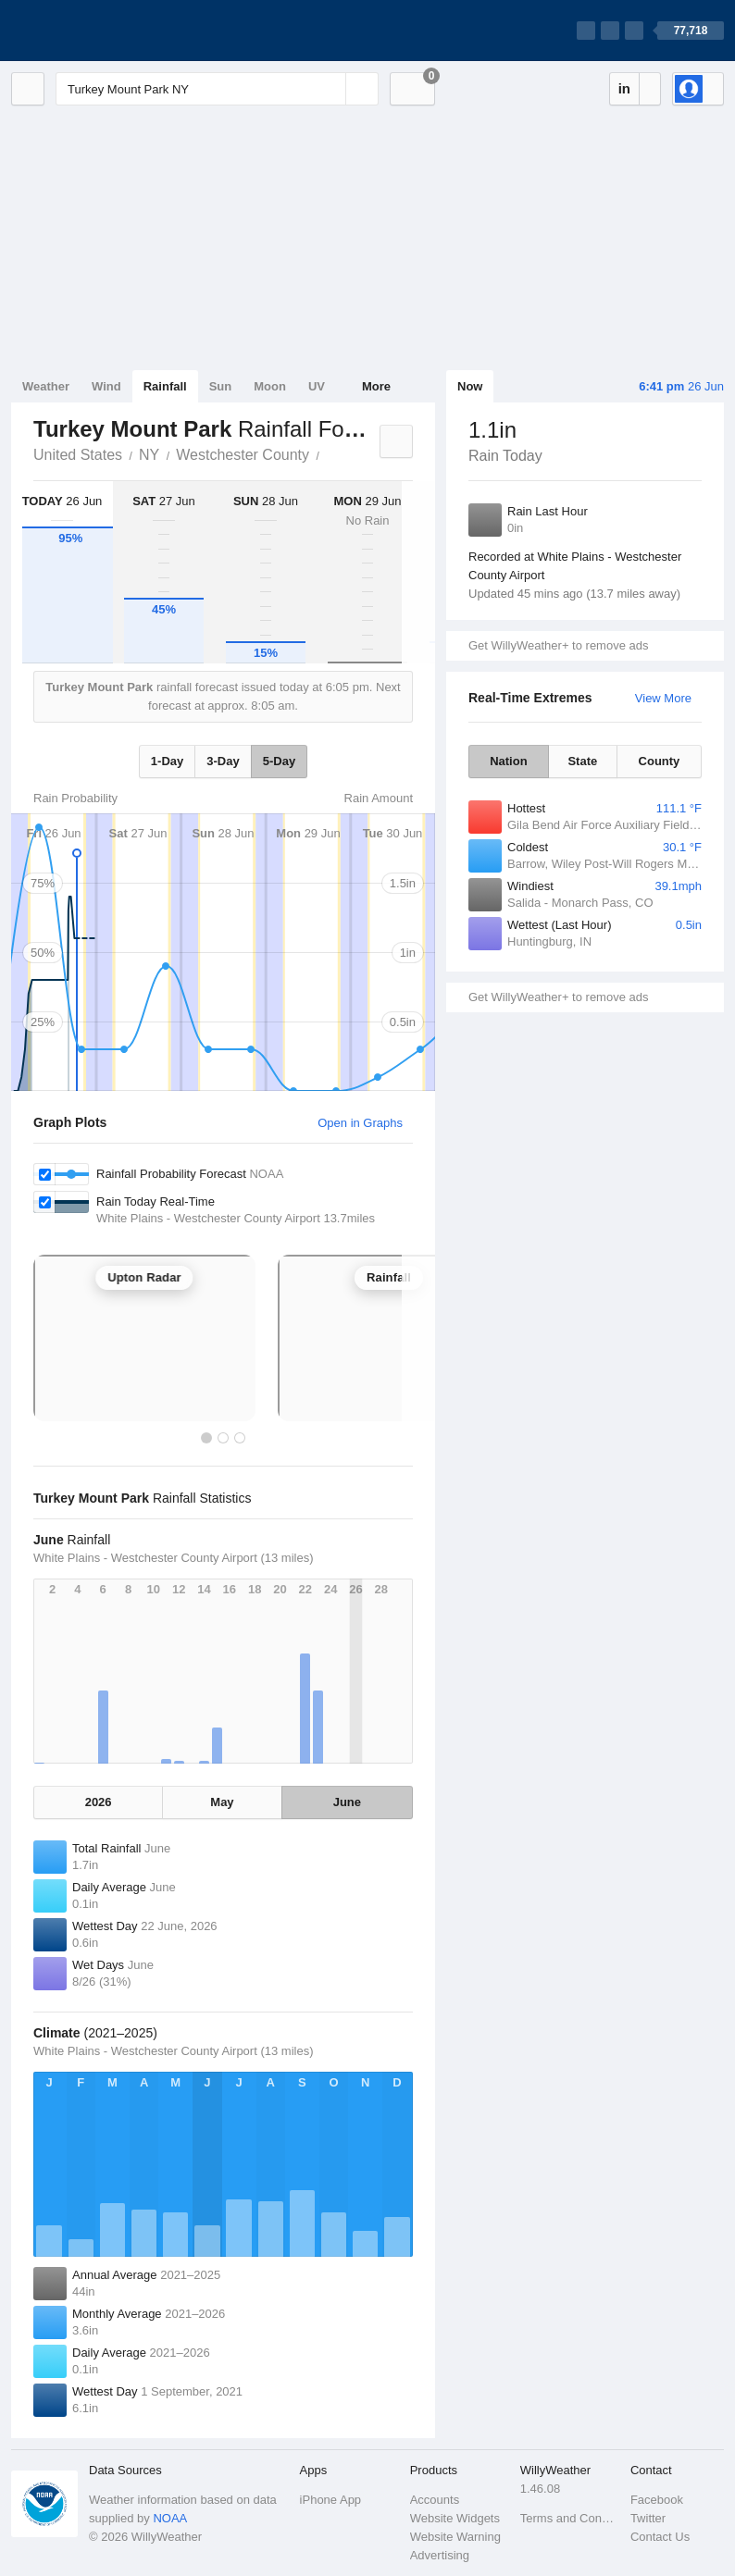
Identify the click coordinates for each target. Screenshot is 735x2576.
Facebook (656, 2500)
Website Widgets (455, 2518)
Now (469, 386)
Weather (45, 386)
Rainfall (165, 386)
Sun (220, 386)
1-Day (167, 761)
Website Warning (455, 2537)
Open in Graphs (360, 1123)
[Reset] (329, 88)
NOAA (170, 2518)
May (221, 1802)
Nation (508, 761)
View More (663, 698)
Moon (270, 386)
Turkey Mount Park (329, 453)
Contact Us (660, 2537)
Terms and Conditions (569, 2518)
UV (316, 386)
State (582, 761)
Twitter (648, 2518)
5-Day (279, 761)
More (376, 386)
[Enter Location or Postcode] (217, 88)
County (659, 761)
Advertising (439, 2555)
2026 (98, 1802)
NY (149, 455)
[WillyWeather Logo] (98, 30)
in (624, 88)
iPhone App (331, 2500)
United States (77, 455)
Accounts (434, 2500)
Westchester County (242, 455)
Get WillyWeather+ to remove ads (558, 645)
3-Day (222, 761)
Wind (106, 386)
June (347, 1802)
